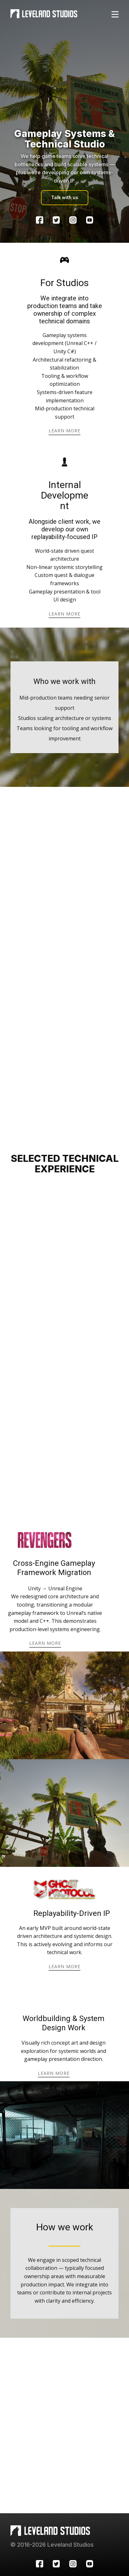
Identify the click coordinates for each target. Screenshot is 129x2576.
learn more (64, 431)
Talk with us (64, 197)
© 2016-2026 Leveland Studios (52, 2544)
